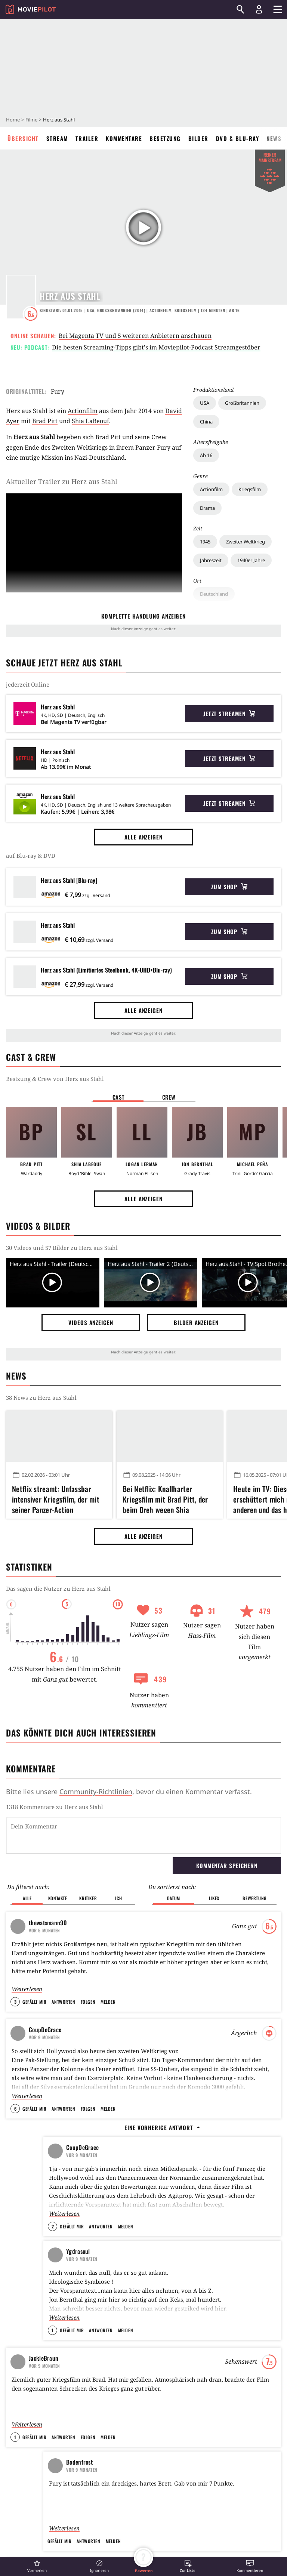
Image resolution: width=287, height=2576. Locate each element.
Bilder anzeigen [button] (196, 1322)
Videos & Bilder (38, 1226)
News (273, 138)
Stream (57, 138)
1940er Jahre (251, 560)
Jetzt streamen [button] (229, 713)
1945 (205, 541)
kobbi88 (57, 2249)
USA (204, 403)
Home (13, 119)
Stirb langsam (166, 2196)
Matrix (157, 2223)
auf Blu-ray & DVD (30, 855)
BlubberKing (58, 2188)
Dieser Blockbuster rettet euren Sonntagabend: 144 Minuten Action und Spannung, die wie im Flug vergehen (56, 2452)
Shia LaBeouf (90, 421)
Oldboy (157, 2249)
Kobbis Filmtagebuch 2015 (74, 2236)
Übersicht (23, 138)
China (206, 421)
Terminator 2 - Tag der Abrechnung (189, 2236)
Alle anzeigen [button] (143, 837)
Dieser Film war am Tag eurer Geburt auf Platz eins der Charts (75, 2176)
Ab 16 (206, 455)
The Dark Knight (168, 2169)
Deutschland (214, 594)
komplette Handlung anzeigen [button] (143, 616)
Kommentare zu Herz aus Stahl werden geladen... (72, 1807)
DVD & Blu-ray (237, 138)
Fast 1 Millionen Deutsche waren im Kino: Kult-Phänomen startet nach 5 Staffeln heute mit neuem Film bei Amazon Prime (168, 2452)
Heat (156, 2209)
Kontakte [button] (57, 1859)
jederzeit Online (27, 684)
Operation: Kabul (143, 2540)
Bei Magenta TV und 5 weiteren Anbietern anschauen (135, 336)
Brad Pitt (45, 421)
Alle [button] (27, 1859)
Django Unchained (170, 2263)
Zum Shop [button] (229, 886)
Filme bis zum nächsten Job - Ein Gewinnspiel (74, 2206)
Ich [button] (118, 1859)
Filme (31, 119)
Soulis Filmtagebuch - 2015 (75, 2270)
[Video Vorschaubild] (52, 1283)
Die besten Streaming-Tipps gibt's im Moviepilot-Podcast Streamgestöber (156, 347)
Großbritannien (242, 403)
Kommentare (124, 138)
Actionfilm (211, 489)
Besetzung (165, 138)
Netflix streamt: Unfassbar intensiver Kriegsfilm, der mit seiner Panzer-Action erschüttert (55, 1498)
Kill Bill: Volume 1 (170, 2276)
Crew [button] (169, 1097)
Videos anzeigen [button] (90, 1322)
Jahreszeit (211, 560)
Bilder (198, 138)
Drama (207, 508)
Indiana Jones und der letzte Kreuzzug (192, 2290)
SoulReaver (59, 2283)
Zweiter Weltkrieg (245, 541)
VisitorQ (53, 2222)
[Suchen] (240, 9)
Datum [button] (173, 1859)
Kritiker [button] (88, 1859)
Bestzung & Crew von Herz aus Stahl (55, 1078)
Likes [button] (214, 1859)
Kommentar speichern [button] (226, 1827)
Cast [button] (118, 1097)
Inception (161, 2182)
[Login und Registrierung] (259, 9)
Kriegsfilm (249, 489)
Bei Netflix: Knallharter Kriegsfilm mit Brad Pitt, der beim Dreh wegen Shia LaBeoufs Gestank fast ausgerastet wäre (165, 1498)
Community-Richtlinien (95, 1791)
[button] (37, 2566)
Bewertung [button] (254, 1859)
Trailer (87, 138)
